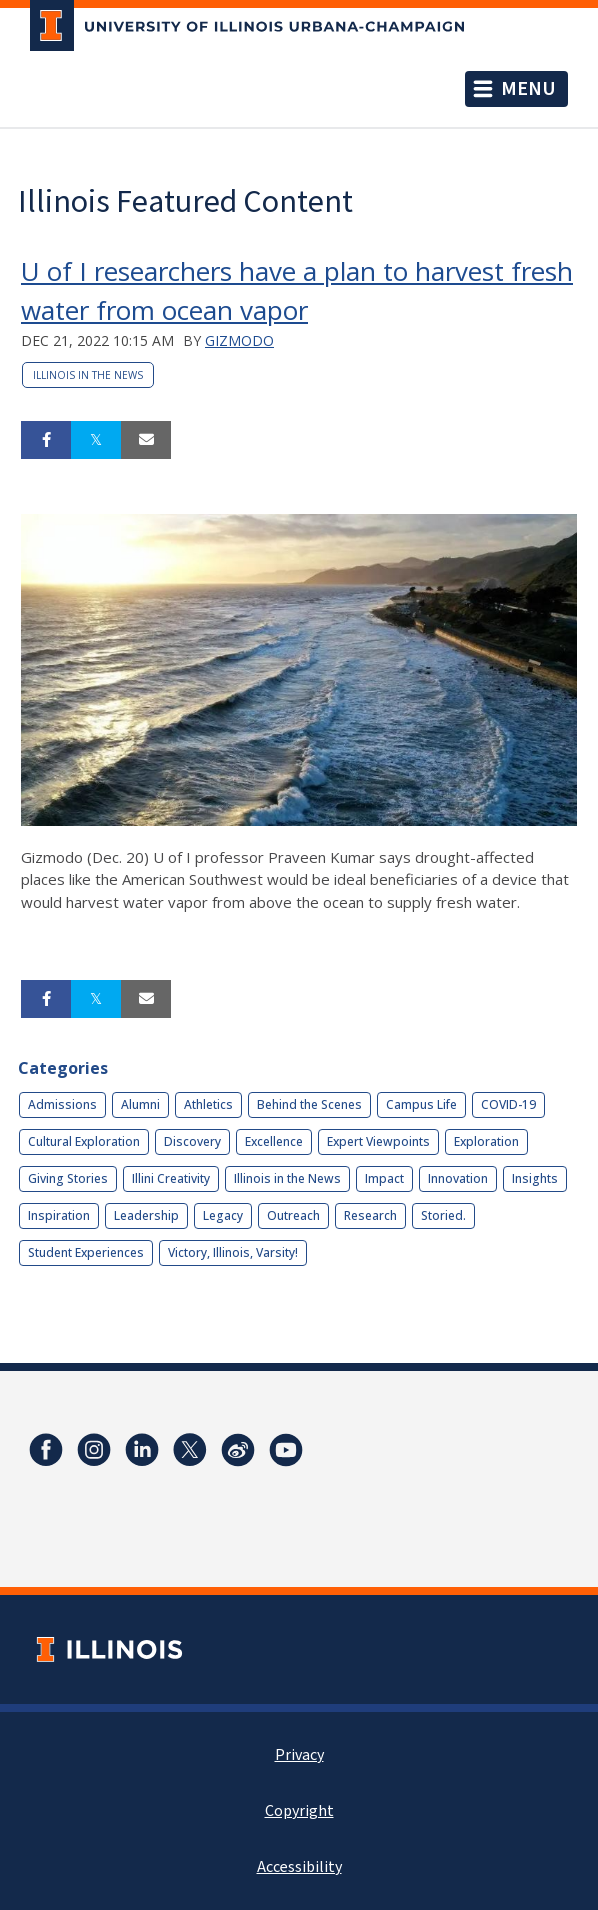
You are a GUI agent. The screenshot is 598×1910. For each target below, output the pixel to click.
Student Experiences (86, 1252)
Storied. (443, 1215)
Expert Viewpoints (378, 1141)
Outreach (293, 1215)
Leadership (146, 1215)
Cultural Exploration (84, 1141)
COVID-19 (508, 1104)
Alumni (140, 1104)
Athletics (208, 1104)
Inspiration (59, 1215)
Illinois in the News (88, 375)
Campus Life (421, 1104)
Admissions (62, 1104)
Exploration (486, 1141)
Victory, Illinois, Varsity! (233, 1252)
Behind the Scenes (309, 1104)
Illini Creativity (171, 1178)
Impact (384, 1178)
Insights (535, 1178)
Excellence (274, 1141)
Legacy (223, 1215)
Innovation (458, 1178)
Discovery (192, 1141)
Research (370, 1215)
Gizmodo (239, 340)
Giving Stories (68, 1178)
